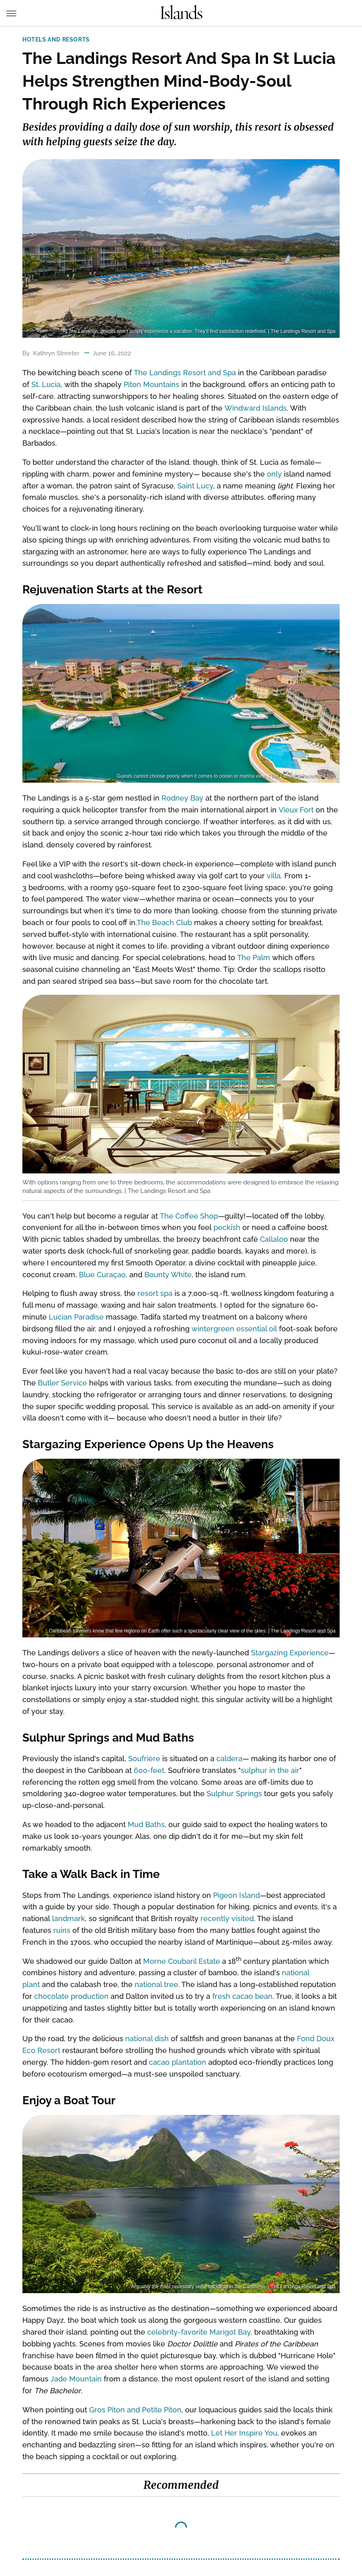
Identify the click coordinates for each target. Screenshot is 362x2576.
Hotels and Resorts (56, 39)
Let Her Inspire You (244, 2433)
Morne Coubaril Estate (181, 1961)
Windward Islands (256, 408)
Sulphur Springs (234, 1793)
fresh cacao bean (242, 1996)
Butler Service (62, 1383)
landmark (68, 1918)
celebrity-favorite (177, 2332)
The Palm (253, 957)
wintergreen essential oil (234, 1328)
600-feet (149, 1770)
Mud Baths (146, 1824)
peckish (227, 1227)
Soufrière (144, 1758)
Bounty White (168, 1274)
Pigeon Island (236, 1895)
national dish (147, 2038)
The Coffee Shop (189, 1216)
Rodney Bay (182, 798)
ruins (61, 1930)
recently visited (227, 1918)
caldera (229, 1758)
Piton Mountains (151, 384)
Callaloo (274, 1239)
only (274, 474)
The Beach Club (164, 922)
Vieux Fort (296, 809)
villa (274, 875)
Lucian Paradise (76, 1317)
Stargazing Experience (290, 1652)
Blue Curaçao (102, 1274)
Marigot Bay (230, 2332)
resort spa (154, 1293)
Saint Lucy (195, 485)
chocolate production (71, 1996)
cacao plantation (177, 2062)
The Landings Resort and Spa (185, 372)
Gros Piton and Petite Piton (135, 2409)
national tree (156, 1984)
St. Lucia (46, 384)
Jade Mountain (76, 2379)
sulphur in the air (270, 1770)
